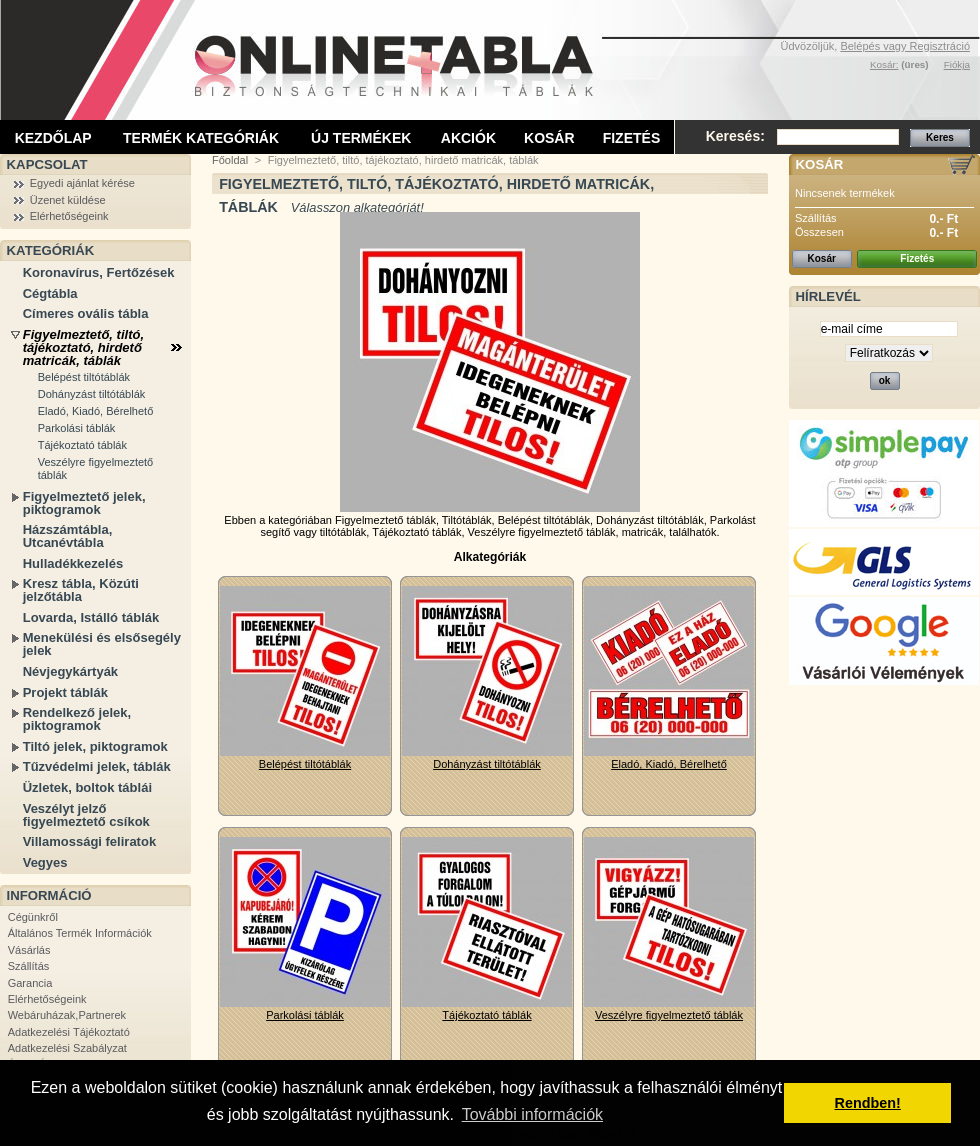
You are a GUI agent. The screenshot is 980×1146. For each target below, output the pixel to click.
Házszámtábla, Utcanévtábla (68, 536)
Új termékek (361, 138)
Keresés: (735, 136)
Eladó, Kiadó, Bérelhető (96, 411)
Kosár (549, 138)
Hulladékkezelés (73, 563)
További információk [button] (532, 1114)
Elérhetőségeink (69, 216)
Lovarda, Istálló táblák (91, 617)
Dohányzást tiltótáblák (92, 394)
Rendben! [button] (868, 1103)
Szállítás (29, 966)
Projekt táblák (65, 692)
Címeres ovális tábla (86, 313)
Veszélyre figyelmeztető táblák (96, 468)
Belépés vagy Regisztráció (905, 46)
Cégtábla (50, 293)
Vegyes (45, 862)
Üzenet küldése (68, 200)
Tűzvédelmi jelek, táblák (97, 766)
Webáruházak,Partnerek (67, 1015)
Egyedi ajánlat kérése (82, 183)
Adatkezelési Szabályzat (67, 1048)
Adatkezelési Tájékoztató (69, 1032)
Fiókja (957, 64)
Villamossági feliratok (89, 841)
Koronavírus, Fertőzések (99, 272)
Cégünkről (33, 917)
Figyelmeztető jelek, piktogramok (84, 503)
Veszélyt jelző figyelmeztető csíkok (86, 815)
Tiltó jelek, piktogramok (95, 746)
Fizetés (632, 138)
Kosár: (884, 64)
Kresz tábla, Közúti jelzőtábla (81, 590)
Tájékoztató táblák (82, 445)
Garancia (30, 983)
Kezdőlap (53, 138)
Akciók (468, 138)
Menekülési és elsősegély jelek (102, 644)
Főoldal (230, 160)
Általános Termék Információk (80, 933)
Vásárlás (29, 950)
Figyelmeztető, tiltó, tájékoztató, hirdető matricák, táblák (83, 347)
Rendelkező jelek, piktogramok (77, 719)
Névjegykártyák (70, 671)
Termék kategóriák (201, 138)
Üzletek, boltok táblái (87, 787)
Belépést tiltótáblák (84, 377)
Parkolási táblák (77, 428)
